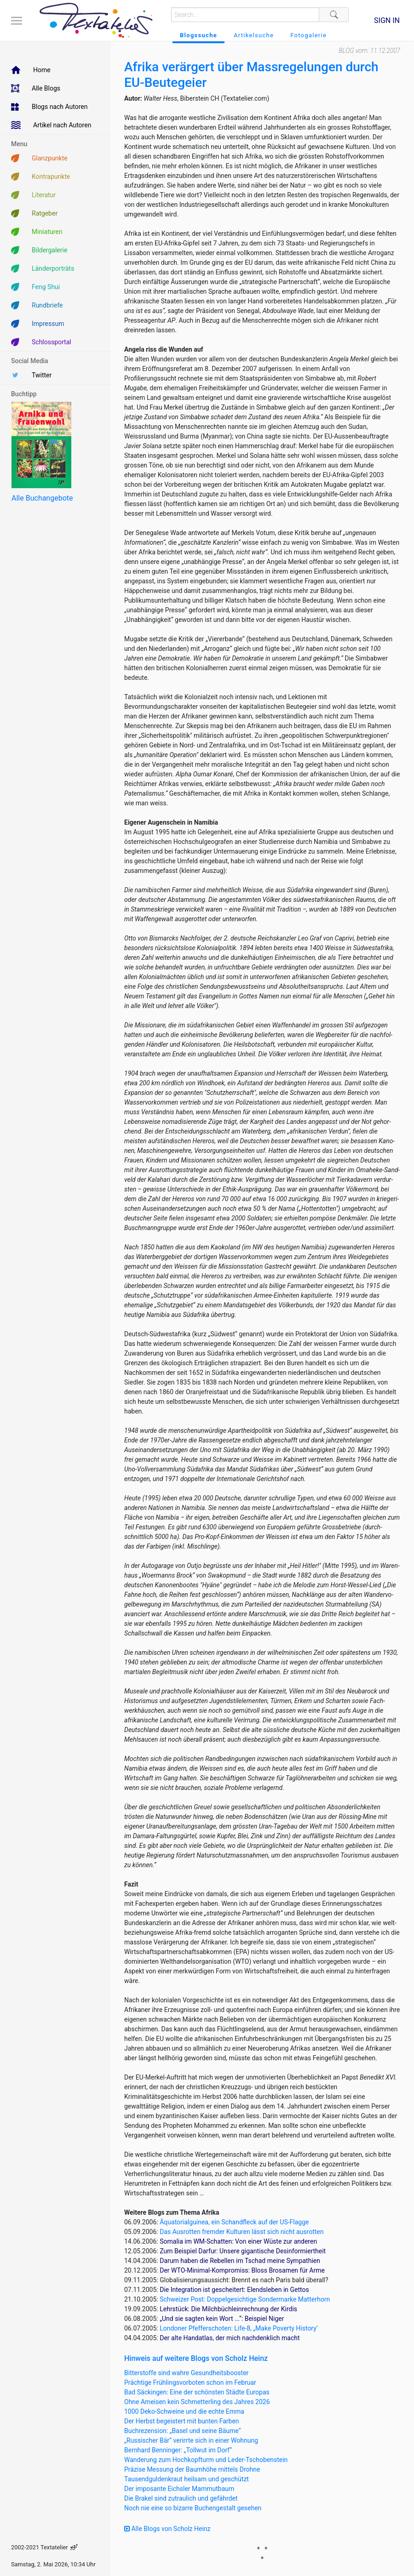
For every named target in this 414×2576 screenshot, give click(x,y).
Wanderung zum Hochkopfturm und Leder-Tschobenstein (206, 2459)
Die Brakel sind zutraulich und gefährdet (180, 2498)
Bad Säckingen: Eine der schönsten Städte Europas (197, 2392)
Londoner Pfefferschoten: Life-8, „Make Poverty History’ (239, 2328)
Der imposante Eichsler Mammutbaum (179, 2488)
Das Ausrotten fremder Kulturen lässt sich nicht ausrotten (241, 2231)
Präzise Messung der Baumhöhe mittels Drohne (192, 2469)
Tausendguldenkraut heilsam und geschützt (186, 2479)
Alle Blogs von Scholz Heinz (167, 2528)
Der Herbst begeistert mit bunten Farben (181, 2421)
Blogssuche (198, 35)
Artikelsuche (254, 35)
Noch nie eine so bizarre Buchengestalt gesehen (192, 2508)
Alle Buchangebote (42, 498)
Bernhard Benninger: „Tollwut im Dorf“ (178, 2450)
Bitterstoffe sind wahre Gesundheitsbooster (186, 2373)
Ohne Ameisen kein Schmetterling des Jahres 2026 (197, 2401)
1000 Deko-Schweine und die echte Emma (184, 2411)
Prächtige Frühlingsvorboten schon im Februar (190, 2382)
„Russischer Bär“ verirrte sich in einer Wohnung (191, 2440)
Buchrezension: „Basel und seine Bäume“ (182, 2430)
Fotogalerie (308, 35)
